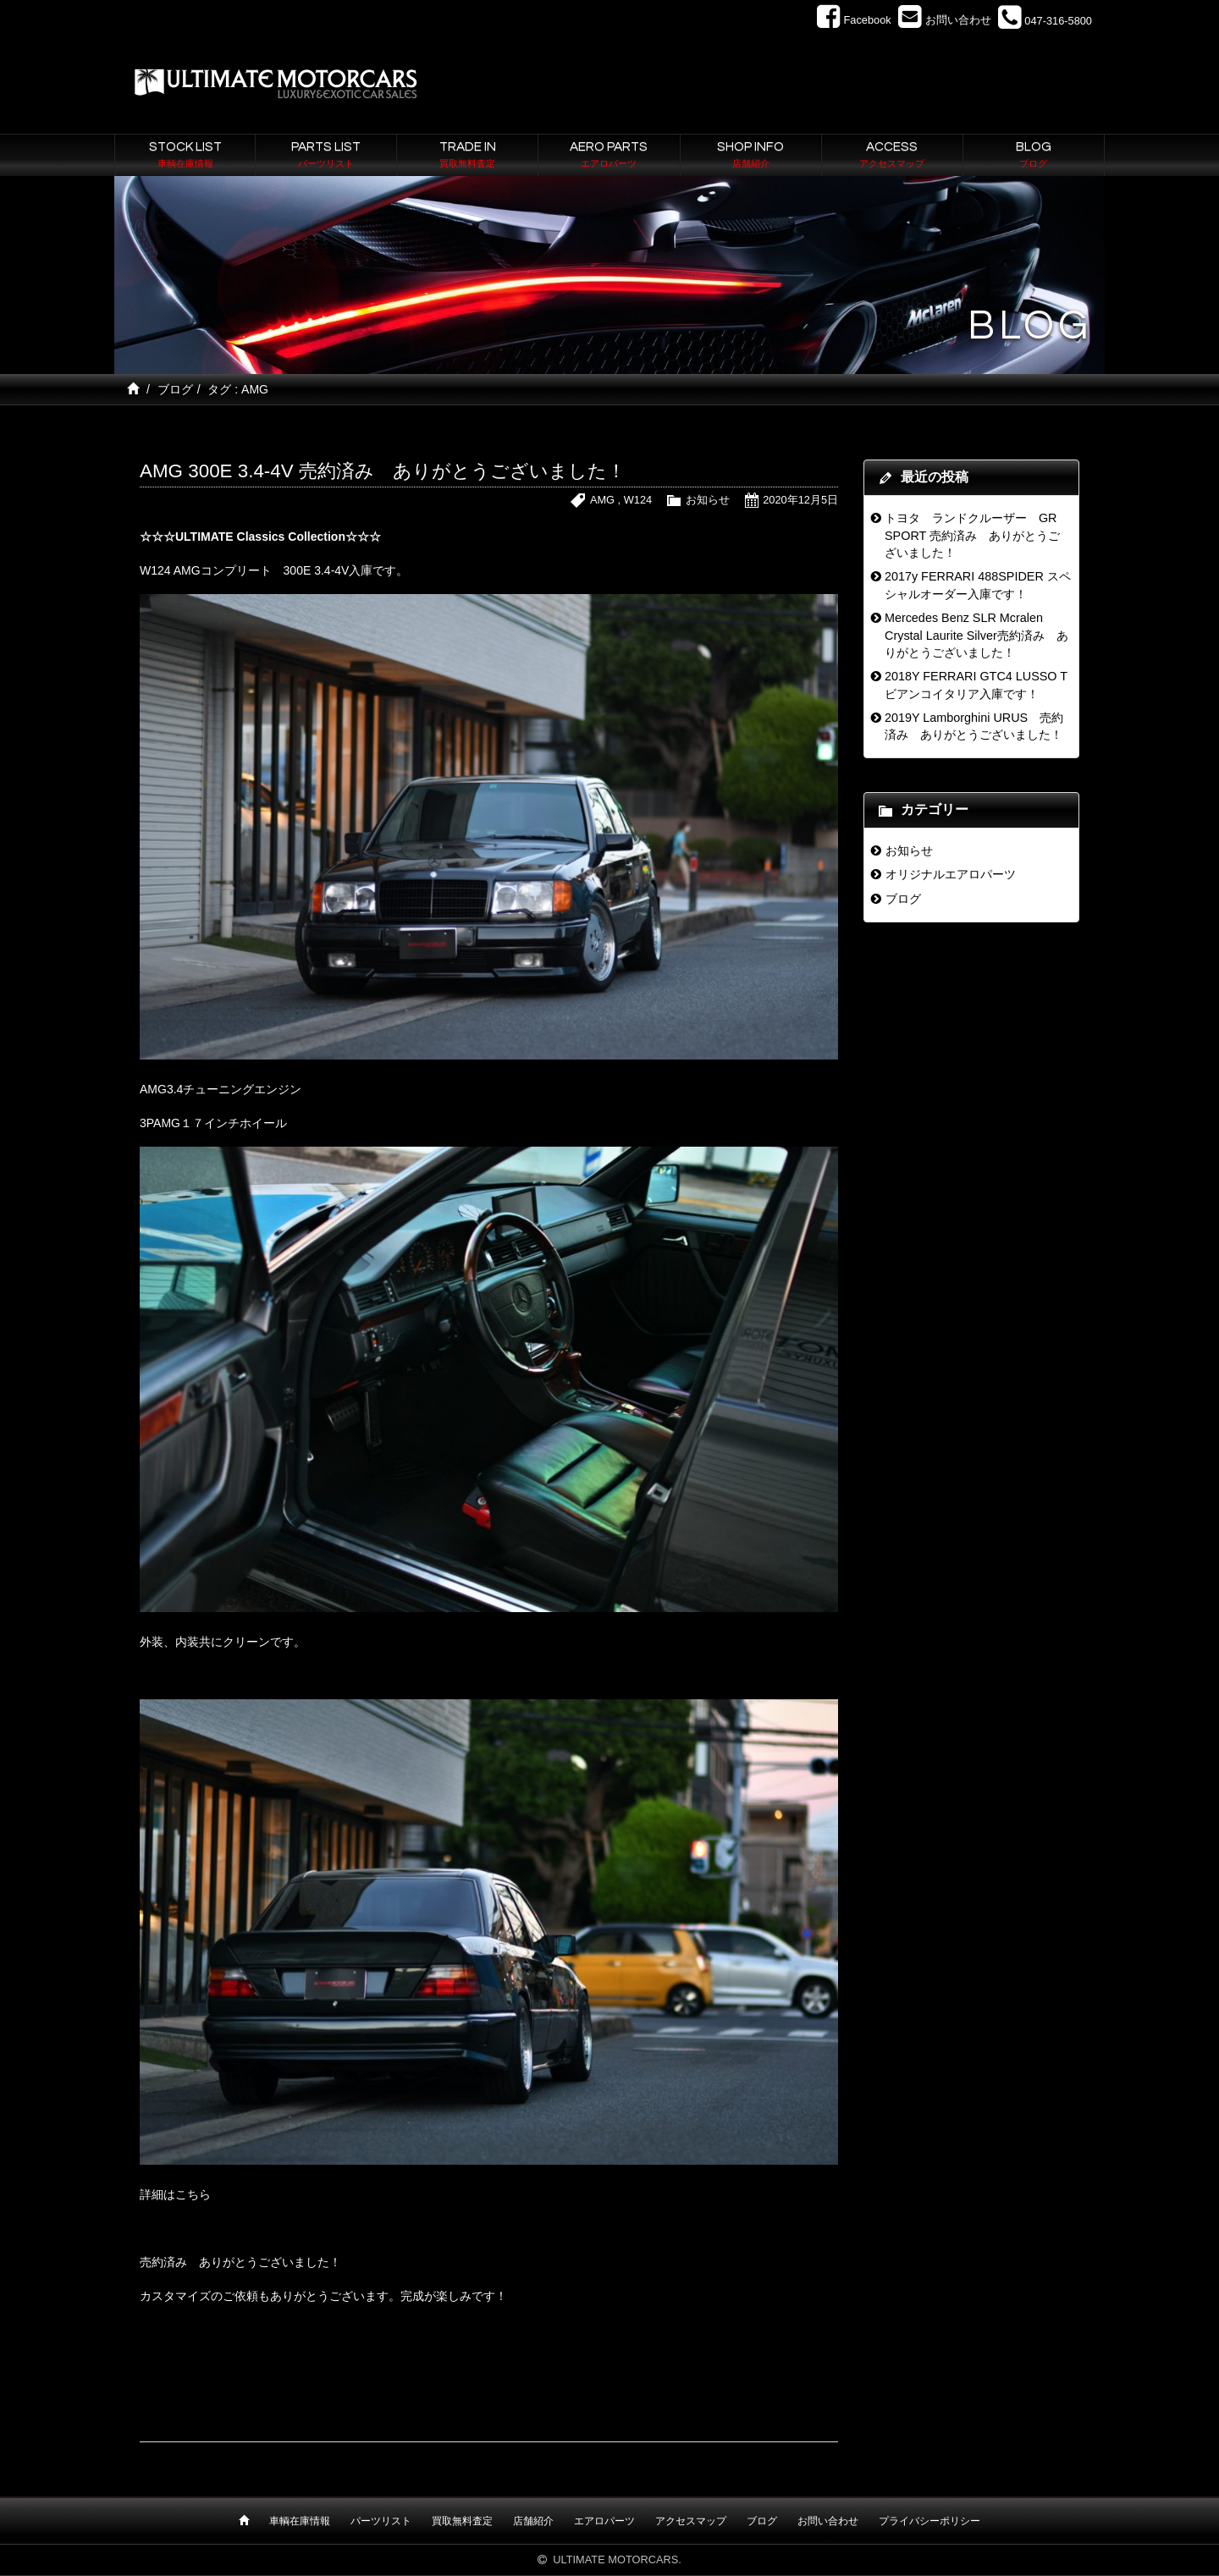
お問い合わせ (827, 2521)
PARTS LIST (326, 156)
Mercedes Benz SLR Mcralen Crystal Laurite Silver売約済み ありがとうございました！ (976, 635)
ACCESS (892, 156)
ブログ (175, 389)
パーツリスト (380, 2521)
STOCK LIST (185, 156)
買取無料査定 (462, 2521)
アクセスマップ (690, 2521)
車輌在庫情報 (299, 2521)
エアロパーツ (604, 2521)
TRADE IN (467, 156)
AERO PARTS (608, 156)
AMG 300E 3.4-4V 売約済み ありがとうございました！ (383, 471)
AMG (602, 499)
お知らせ (708, 499)
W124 (638, 499)
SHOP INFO (751, 156)
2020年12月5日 (800, 499)
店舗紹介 (533, 2521)
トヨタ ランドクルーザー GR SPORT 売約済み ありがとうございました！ (972, 535)
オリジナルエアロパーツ (950, 874)
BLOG (1033, 156)
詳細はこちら (175, 2194)
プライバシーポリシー (929, 2521)
